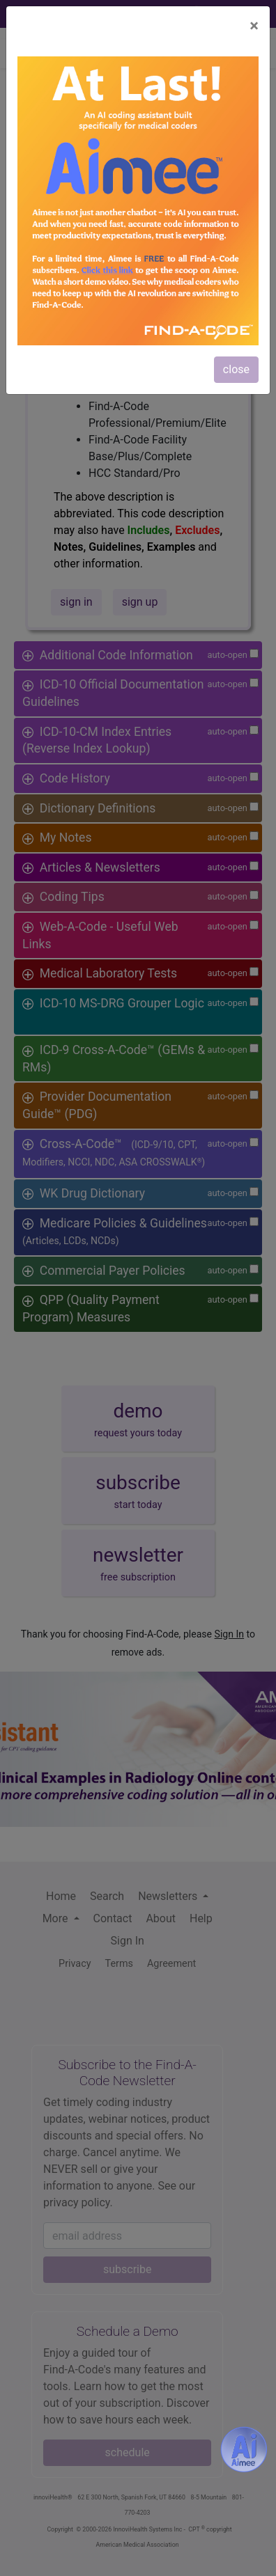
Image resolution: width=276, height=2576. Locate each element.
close (236, 369)
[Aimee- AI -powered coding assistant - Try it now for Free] (244, 2449)
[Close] (254, 25)
